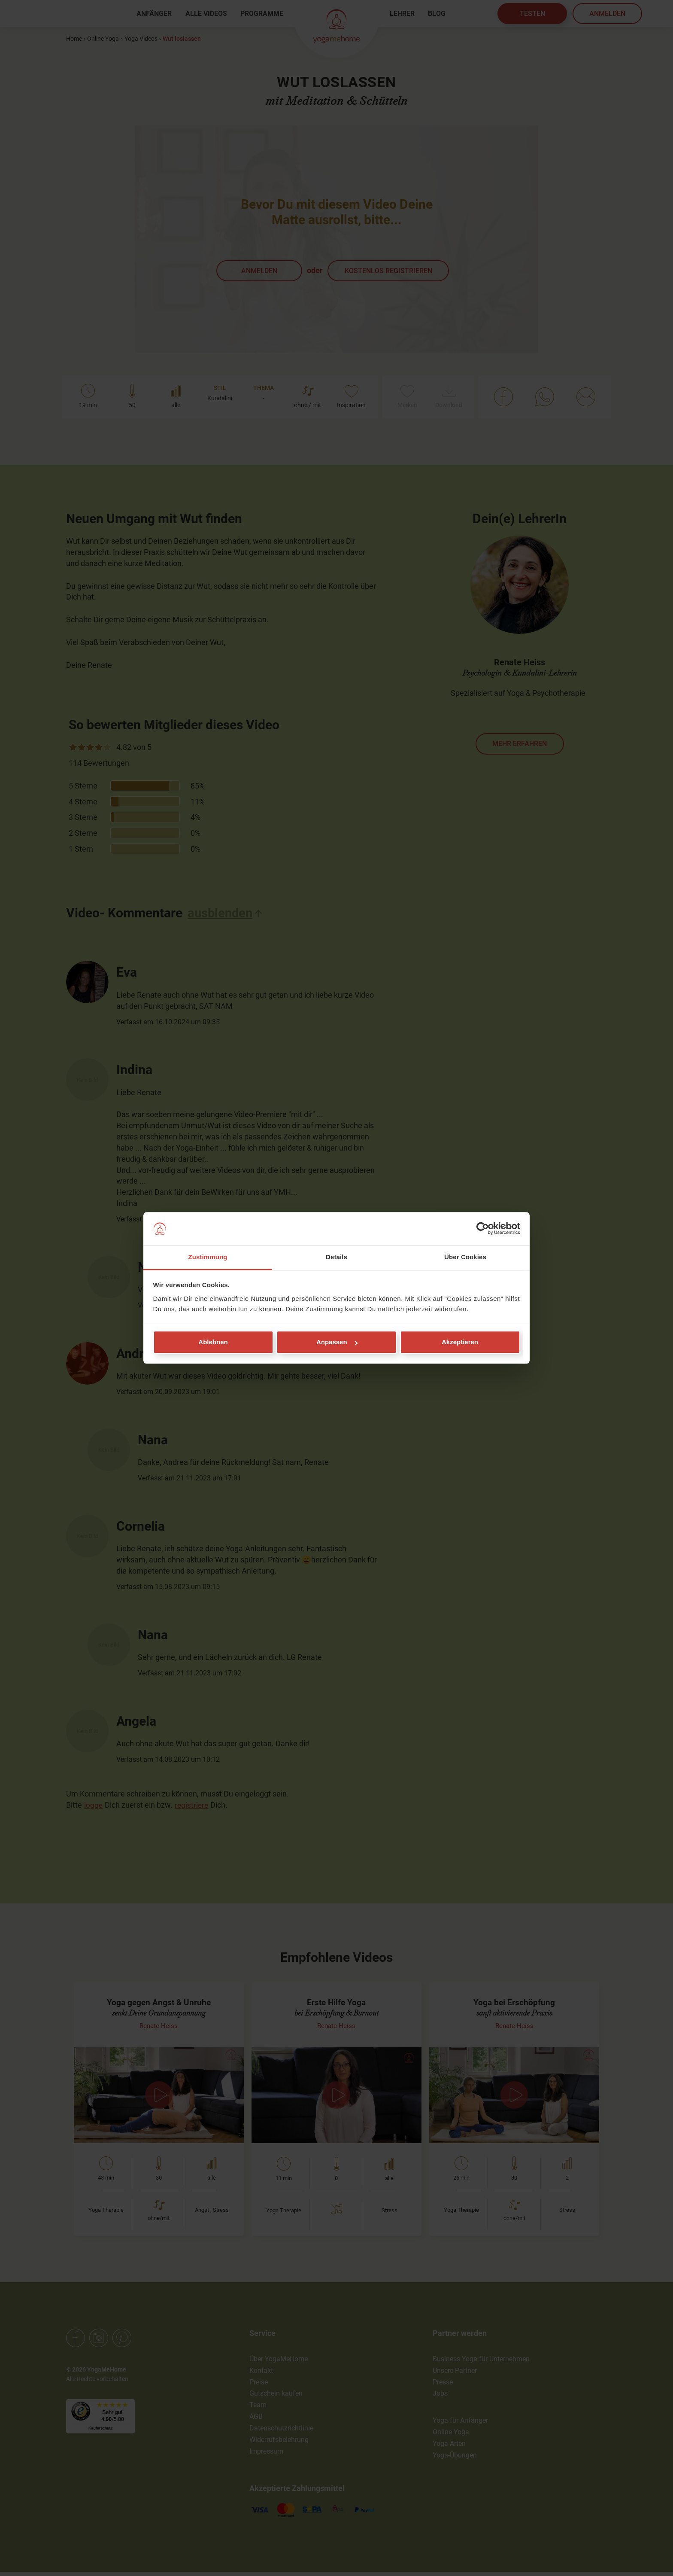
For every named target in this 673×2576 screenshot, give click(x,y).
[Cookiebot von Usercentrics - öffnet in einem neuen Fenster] (482, 1228)
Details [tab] (336, 1257)
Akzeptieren (460, 1342)
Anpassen (337, 1342)
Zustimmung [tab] (207, 1257)
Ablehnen (212, 1342)
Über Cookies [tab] (465, 1257)
